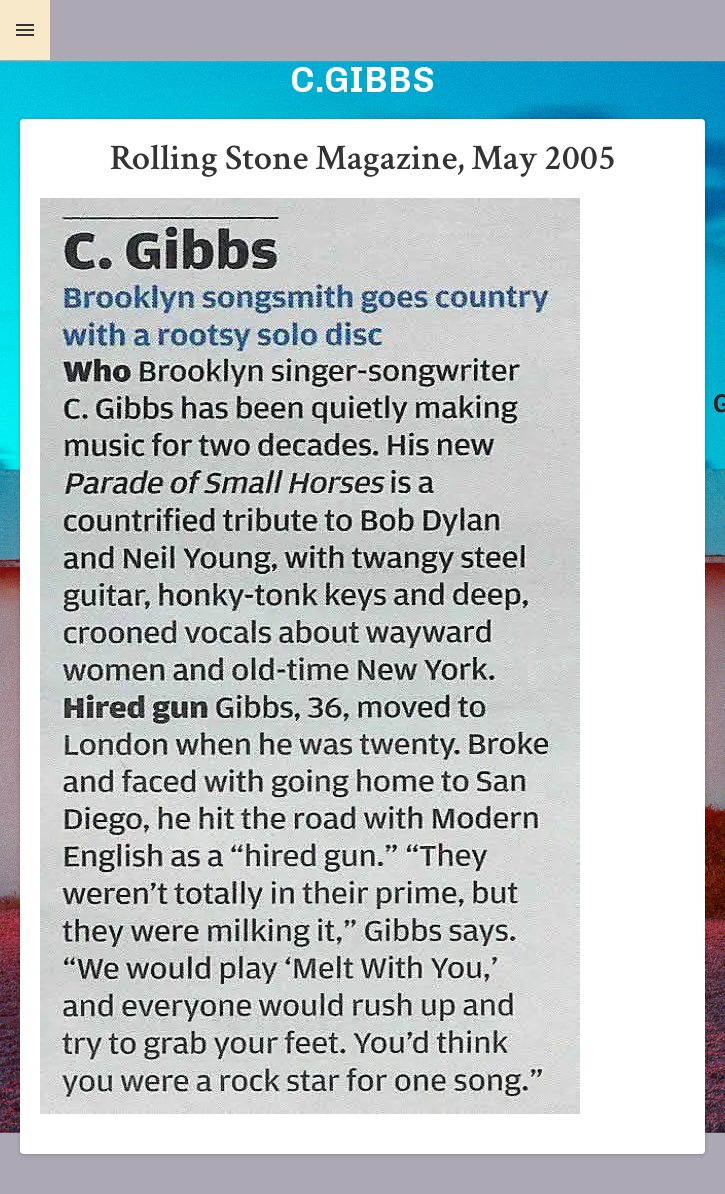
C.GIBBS (362, 79)
